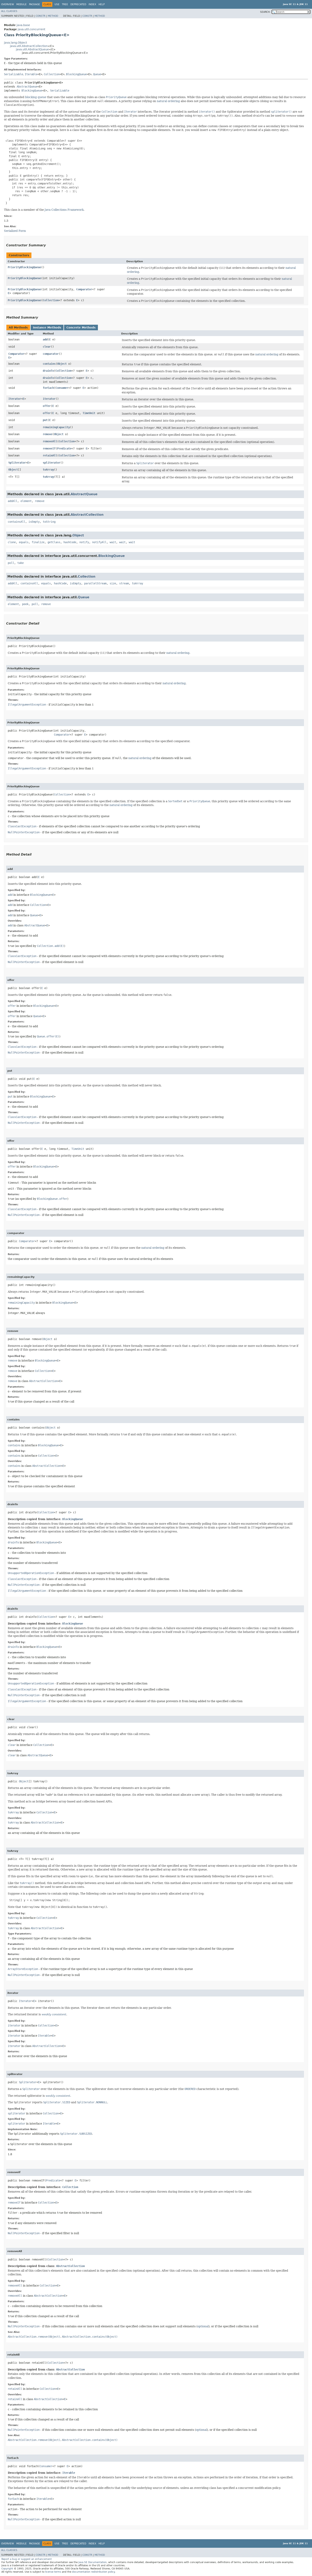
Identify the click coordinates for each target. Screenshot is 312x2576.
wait (113, 542)
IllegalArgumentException (27, 704)
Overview (7, 4)
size (113, 583)
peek (25, 604)
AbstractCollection (87, 515)
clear (47, 346)
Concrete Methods (81, 327)
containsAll (16, 521)
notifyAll (99, 542)
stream (124, 583)
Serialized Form (15, 230)
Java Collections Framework (64, 209)
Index (92, 4)
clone (12, 542)
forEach (48, 387)
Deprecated (78, 4)
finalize (38, 542)
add (45, 339)
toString (49, 521)
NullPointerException (24, 832)
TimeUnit (89, 413)
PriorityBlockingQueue (24, 267)
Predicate (64, 448)
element (26, 501)
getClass (54, 542)
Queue (97, 74)
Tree (65, 4)
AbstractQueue (27, 86)
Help (101, 4)
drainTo (48, 370)
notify (84, 542)
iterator (49, 398)
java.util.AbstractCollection (29, 46)
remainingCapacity (56, 427)
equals (23, 542)
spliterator (51, 462)
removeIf (49, 448)
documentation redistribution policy (93, 2571)
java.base (23, 25)
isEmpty (34, 521)
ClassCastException (22, 826)
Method (53, 16)
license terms (53, 2571)
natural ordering (168, 101)
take (20, 562)
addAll (12, 501)
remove (47, 434)
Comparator (84, 289)
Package (34, 4)
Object (62, 363)
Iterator (14, 398)
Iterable (31, 74)
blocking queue (35, 97)
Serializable (13, 74)
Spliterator (17, 462)
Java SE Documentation (92, 2562)
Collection (52, 74)
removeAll (50, 441)
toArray (48, 469)
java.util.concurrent (31, 29)
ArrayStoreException (23, 1969)
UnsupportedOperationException (31, 1573)
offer (47, 405)
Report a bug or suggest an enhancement (26, 2559)
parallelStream (95, 583)
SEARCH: (265, 12)
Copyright (7, 2568)
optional (203, 2326)
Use (57, 4)
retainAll (50, 455)
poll (11, 562)
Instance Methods (47, 327)
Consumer (62, 387)
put (45, 420)
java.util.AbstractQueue (32, 49)
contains (49, 363)
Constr (40, 16)
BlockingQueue (76, 74)
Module (21, 4)
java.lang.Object (15, 42)
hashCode (69, 542)
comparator (51, 353)
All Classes (9, 11)
